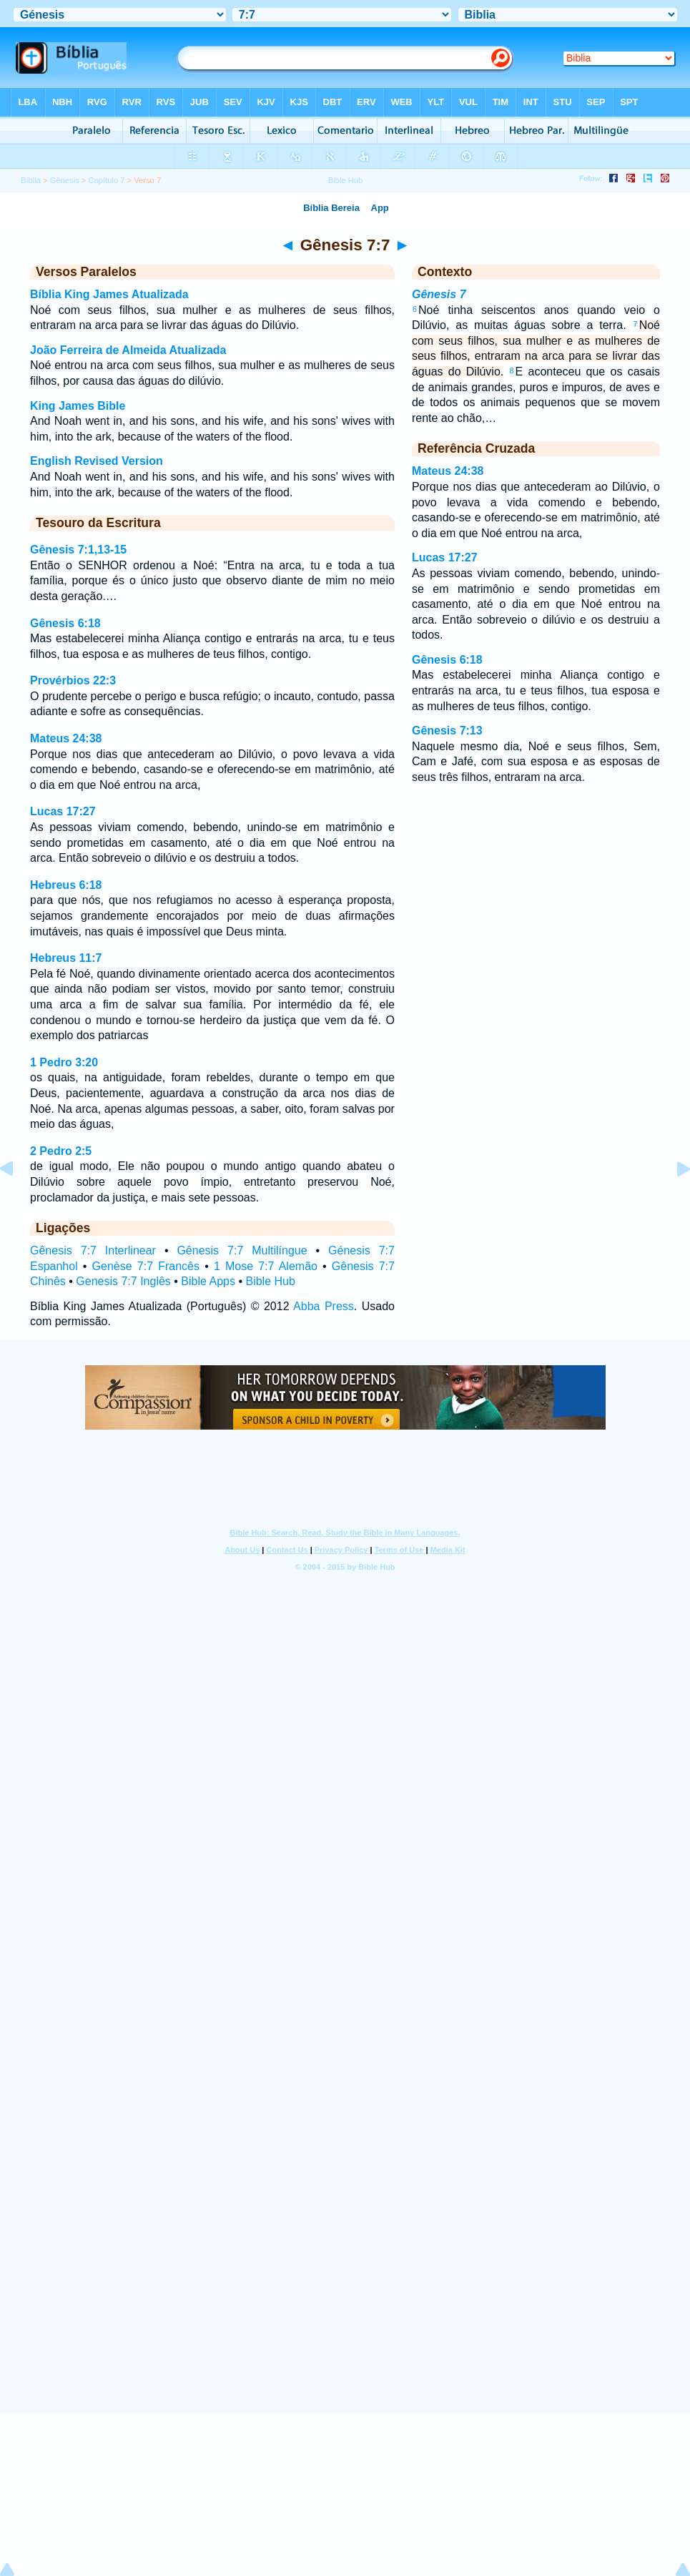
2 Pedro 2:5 (61, 1151)
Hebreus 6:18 (66, 885)
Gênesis (64, 180)
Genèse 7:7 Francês (145, 1266)
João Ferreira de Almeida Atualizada (128, 350)
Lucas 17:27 (63, 811)
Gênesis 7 (439, 294)
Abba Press (323, 1306)
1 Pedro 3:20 (64, 1062)
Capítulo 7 (106, 180)
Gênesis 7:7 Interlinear (93, 1250)
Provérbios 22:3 (73, 680)
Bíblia (31, 180)
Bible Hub (270, 1281)
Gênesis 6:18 (65, 623)
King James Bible (77, 406)
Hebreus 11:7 (66, 958)
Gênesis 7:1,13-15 (78, 550)
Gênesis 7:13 (447, 730)
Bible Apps (208, 1281)
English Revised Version (96, 461)
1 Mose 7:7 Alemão (265, 1266)
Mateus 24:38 (66, 738)
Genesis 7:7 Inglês (123, 1281)
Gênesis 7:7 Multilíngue (242, 1250)
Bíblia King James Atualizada (109, 294)
